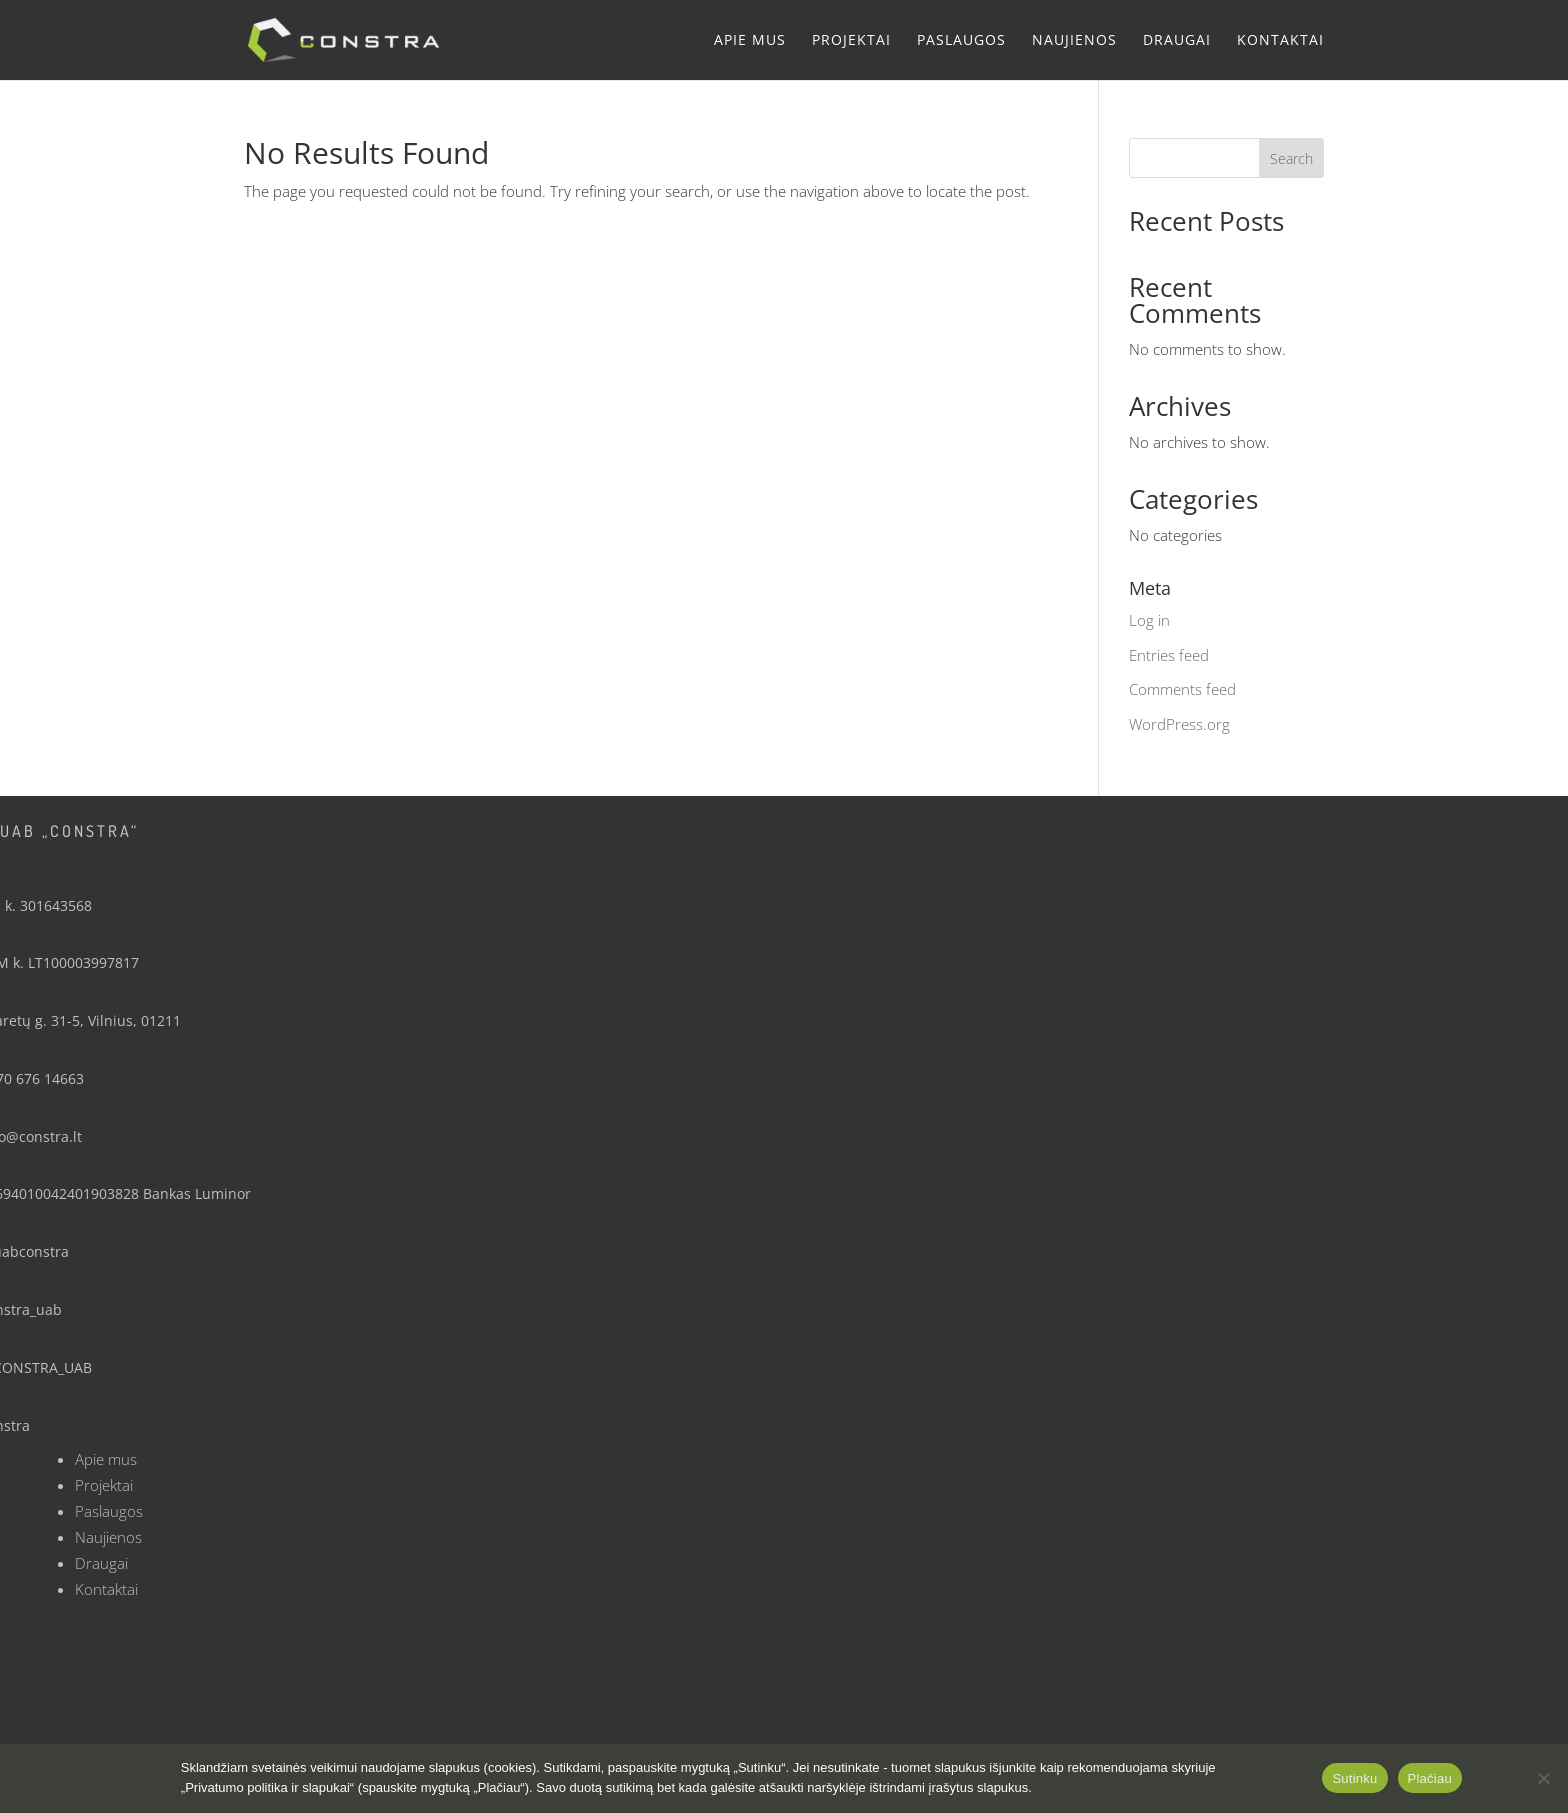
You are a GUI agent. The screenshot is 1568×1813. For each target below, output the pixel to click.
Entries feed (1169, 655)
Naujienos (1074, 41)
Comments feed (1182, 689)
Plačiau (1430, 1778)
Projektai (851, 41)
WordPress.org (1179, 724)
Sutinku (1354, 1778)
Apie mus (750, 41)
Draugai (1177, 41)
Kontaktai (1280, 41)
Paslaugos (961, 41)
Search (1291, 158)
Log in (1149, 620)
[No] (1543, 1778)
